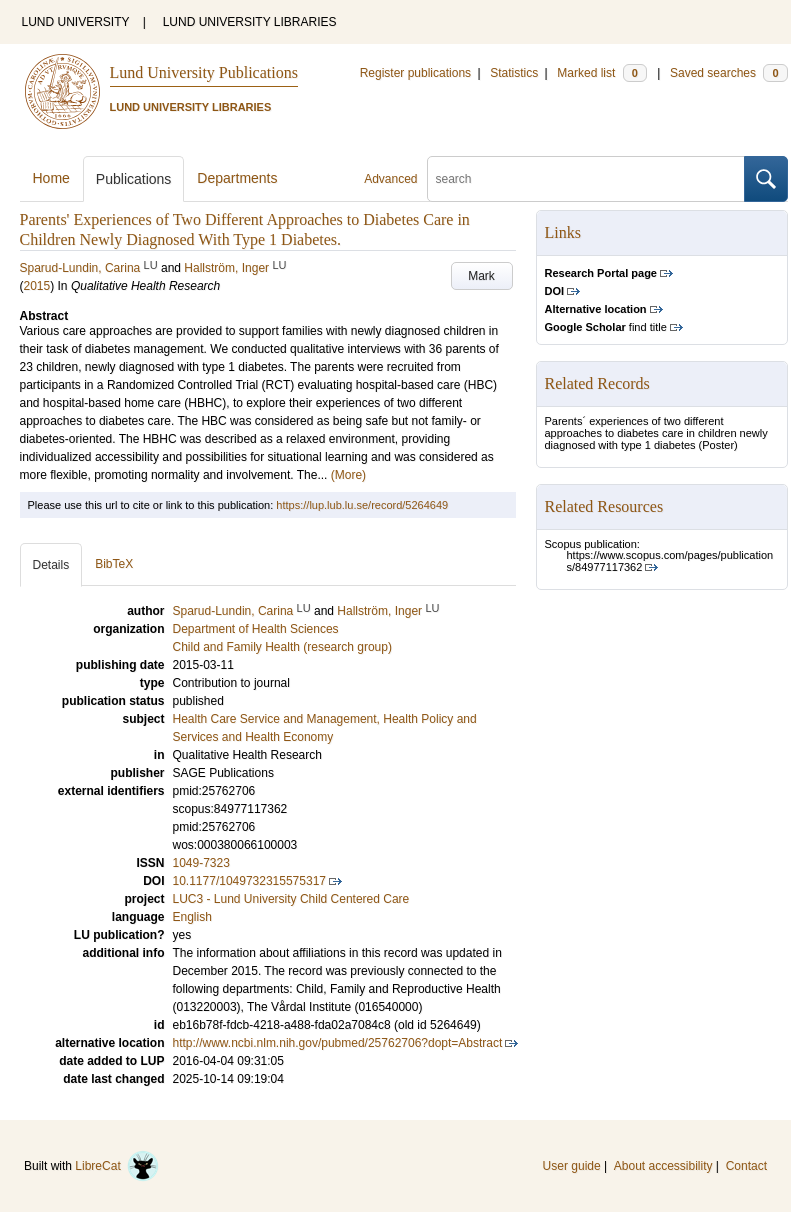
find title (606, 327)
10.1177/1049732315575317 (250, 881)
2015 (37, 286)
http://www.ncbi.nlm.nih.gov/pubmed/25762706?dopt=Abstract (338, 1043)
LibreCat (117, 1166)
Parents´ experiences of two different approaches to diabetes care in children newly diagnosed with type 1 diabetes (656, 433)
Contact (746, 1166)
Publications (134, 179)
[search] (586, 179)
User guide (572, 1166)
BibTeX (114, 564)
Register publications (415, 73)
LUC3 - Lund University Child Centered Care (291, 899)
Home (51, 178)
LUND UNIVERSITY (76, 22)
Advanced (390, 179)
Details (51, 565)
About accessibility (663, 1166)
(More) (348, 475)
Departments (237, 178)
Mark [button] (481, 276)
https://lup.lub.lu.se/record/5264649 (362, 505)
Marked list (601, 73)
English (192, 917)
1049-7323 (201, 863)
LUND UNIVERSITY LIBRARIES (250, 22)
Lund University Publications (204, 72)
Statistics (514, 73)
